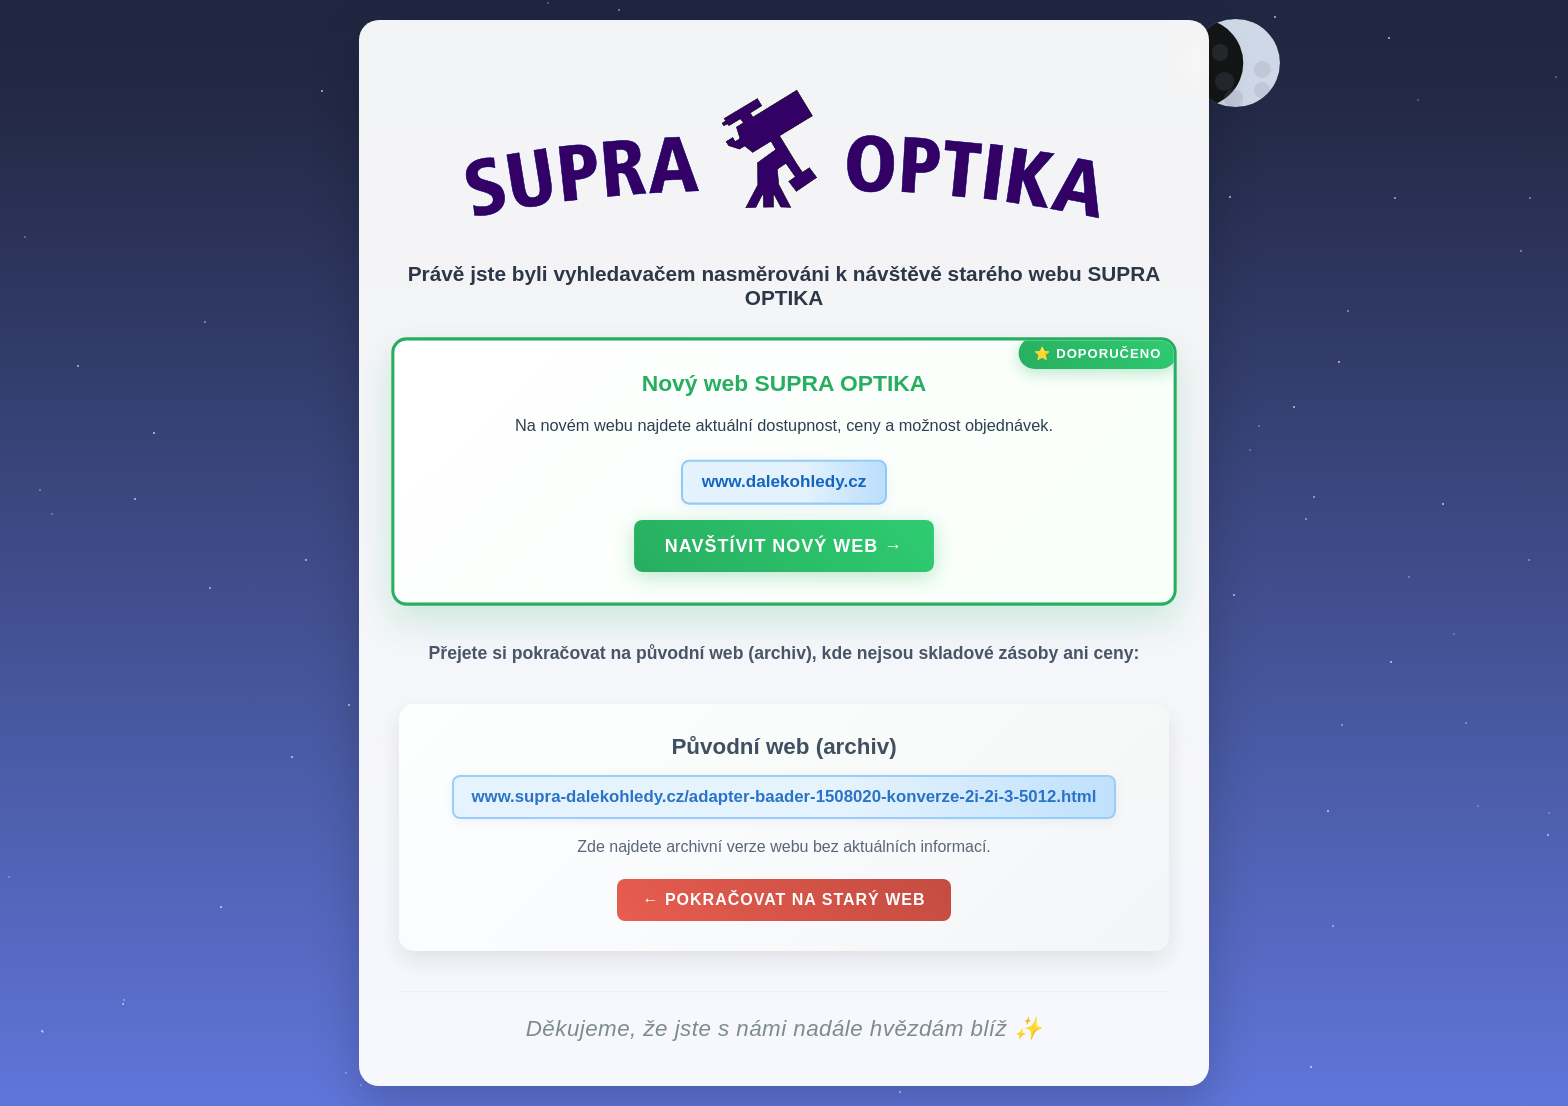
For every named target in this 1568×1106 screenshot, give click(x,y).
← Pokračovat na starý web (784, 902)
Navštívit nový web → (784, 548)
